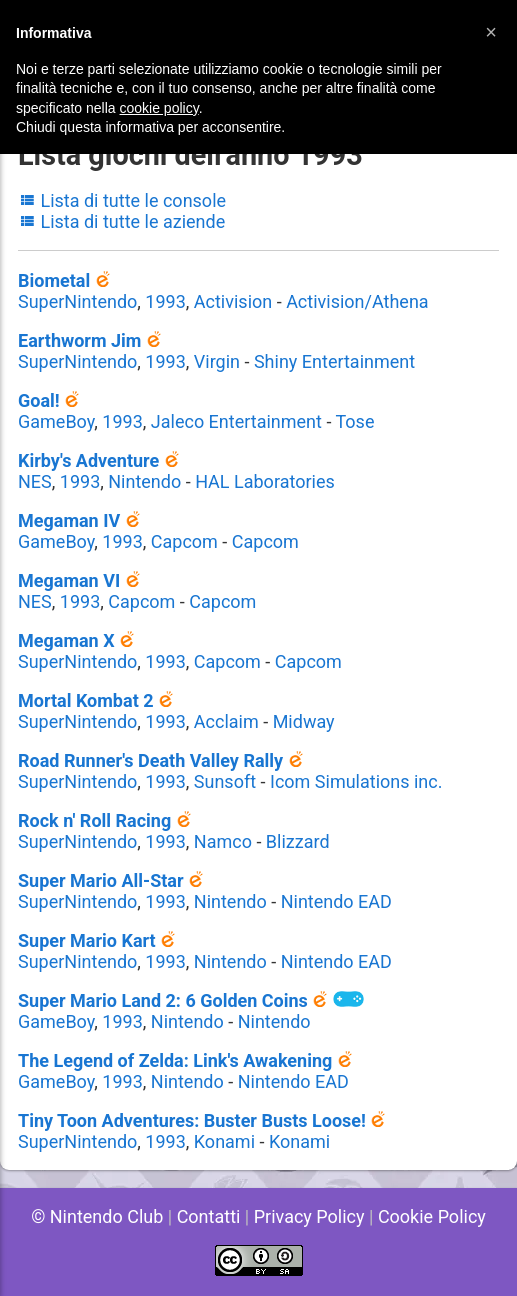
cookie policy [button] (159, 108)
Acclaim (226, 721)
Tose (354, 421)
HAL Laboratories (265, 481)
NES (35, 481)
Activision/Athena (357, 301)
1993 (165, 301)
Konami (224, 1141)
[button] (491, 32)
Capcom (184, 541)
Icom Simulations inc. (356, 781)
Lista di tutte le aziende (121, 221)
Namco (223, 841)
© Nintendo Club (97, 1216)
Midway (304, 721)
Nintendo (144, 481)
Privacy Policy (309, 1216)
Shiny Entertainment (334, 361)
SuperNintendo (77, 301)
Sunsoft (225, 781)
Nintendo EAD (336, 901)
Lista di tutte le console (122, 200)
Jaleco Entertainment (236, 421)
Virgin (217, 361)
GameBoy (56, 421)
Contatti (209, 1216)
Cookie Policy (432, 1216)
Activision (233, 301)
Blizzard (298, 841)
